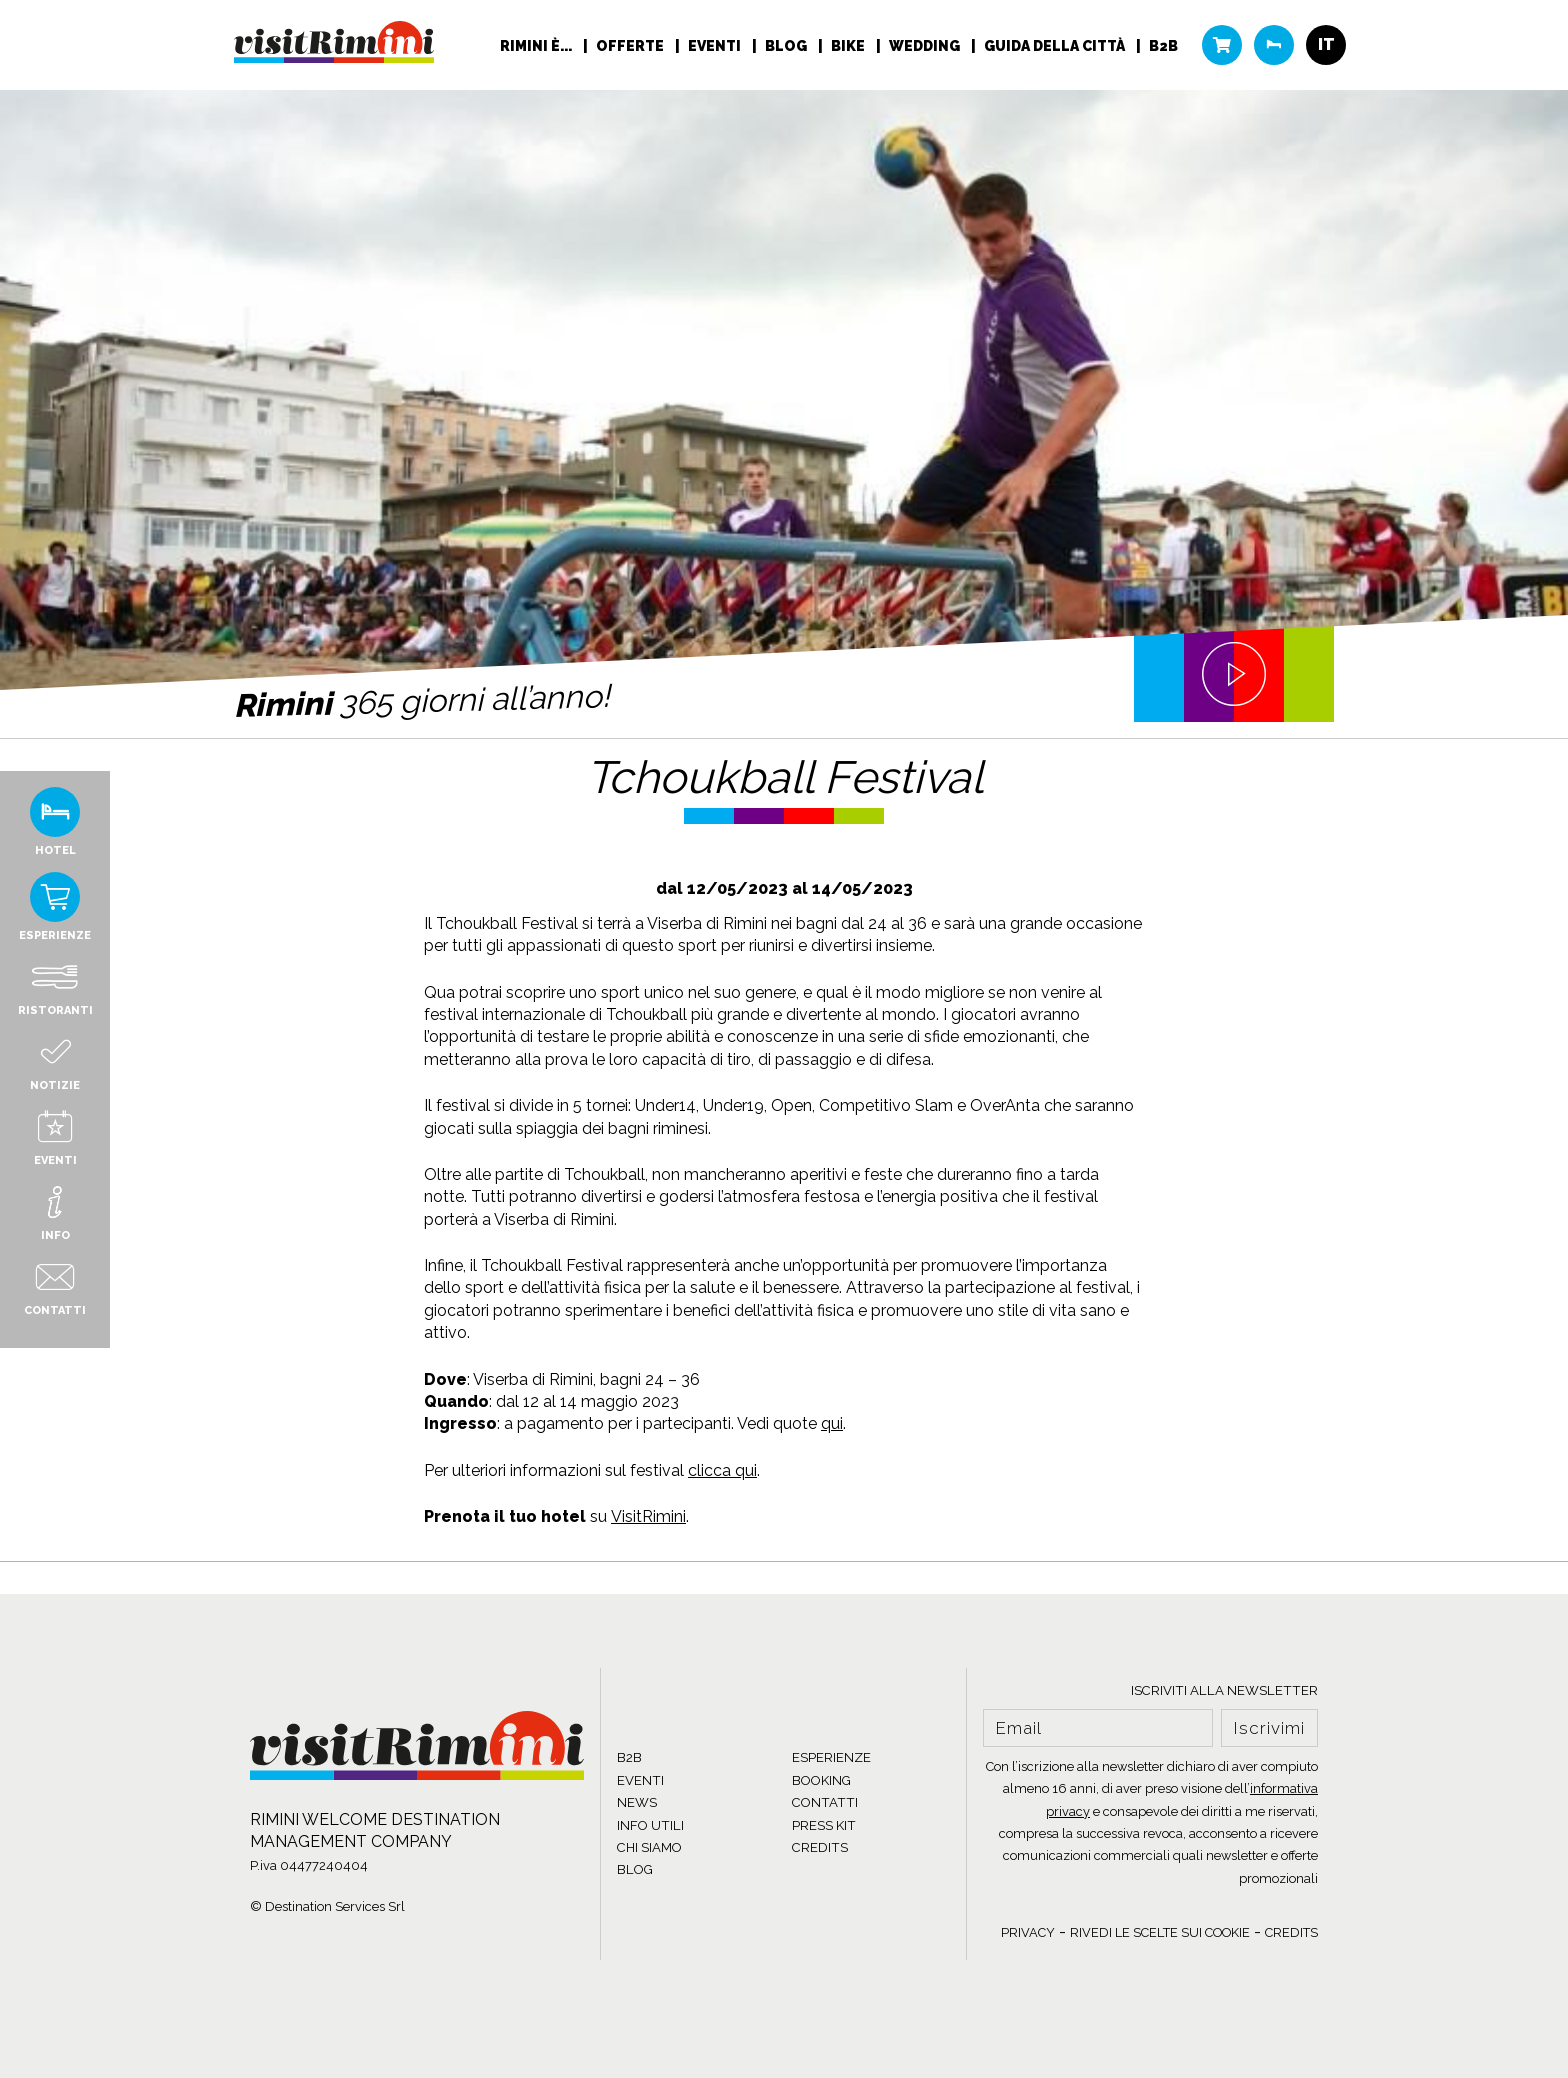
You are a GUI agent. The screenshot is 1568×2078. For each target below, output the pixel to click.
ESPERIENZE (831, 1757)
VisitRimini (648, 1516)
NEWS (637, 1802)
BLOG (635, 1869)
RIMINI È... (537, 46)
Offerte (631, 46)
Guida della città (1056, 46)
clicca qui (722, 1470)
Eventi (716, 46)
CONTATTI (825, 1802)
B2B (1163, 46)
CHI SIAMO (649, 1847)
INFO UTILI (650, 1825)
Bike (849, 46)
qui (832, 1423)
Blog (787, 46)
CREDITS (820, 1847)
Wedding (926, 46)
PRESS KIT (824, 1825)
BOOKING (821, 1780)
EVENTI (640, 1780)
